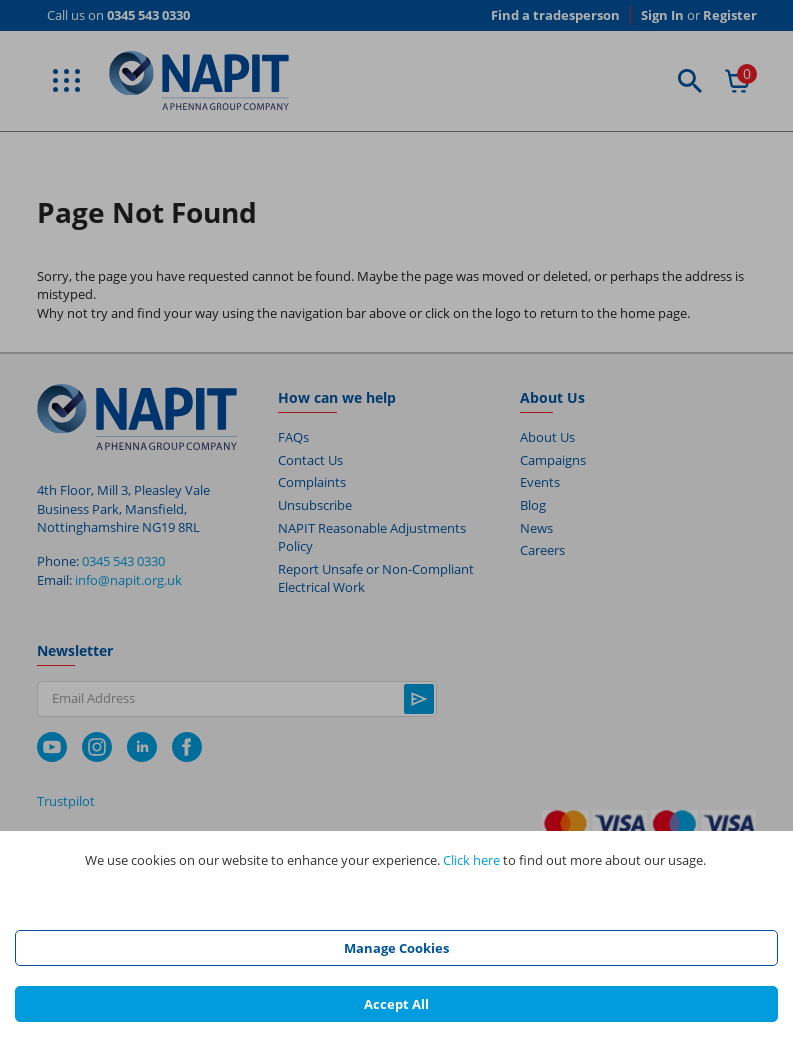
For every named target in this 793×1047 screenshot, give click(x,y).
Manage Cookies (396, 948)
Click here (471, 860)
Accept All (396, 1004)
